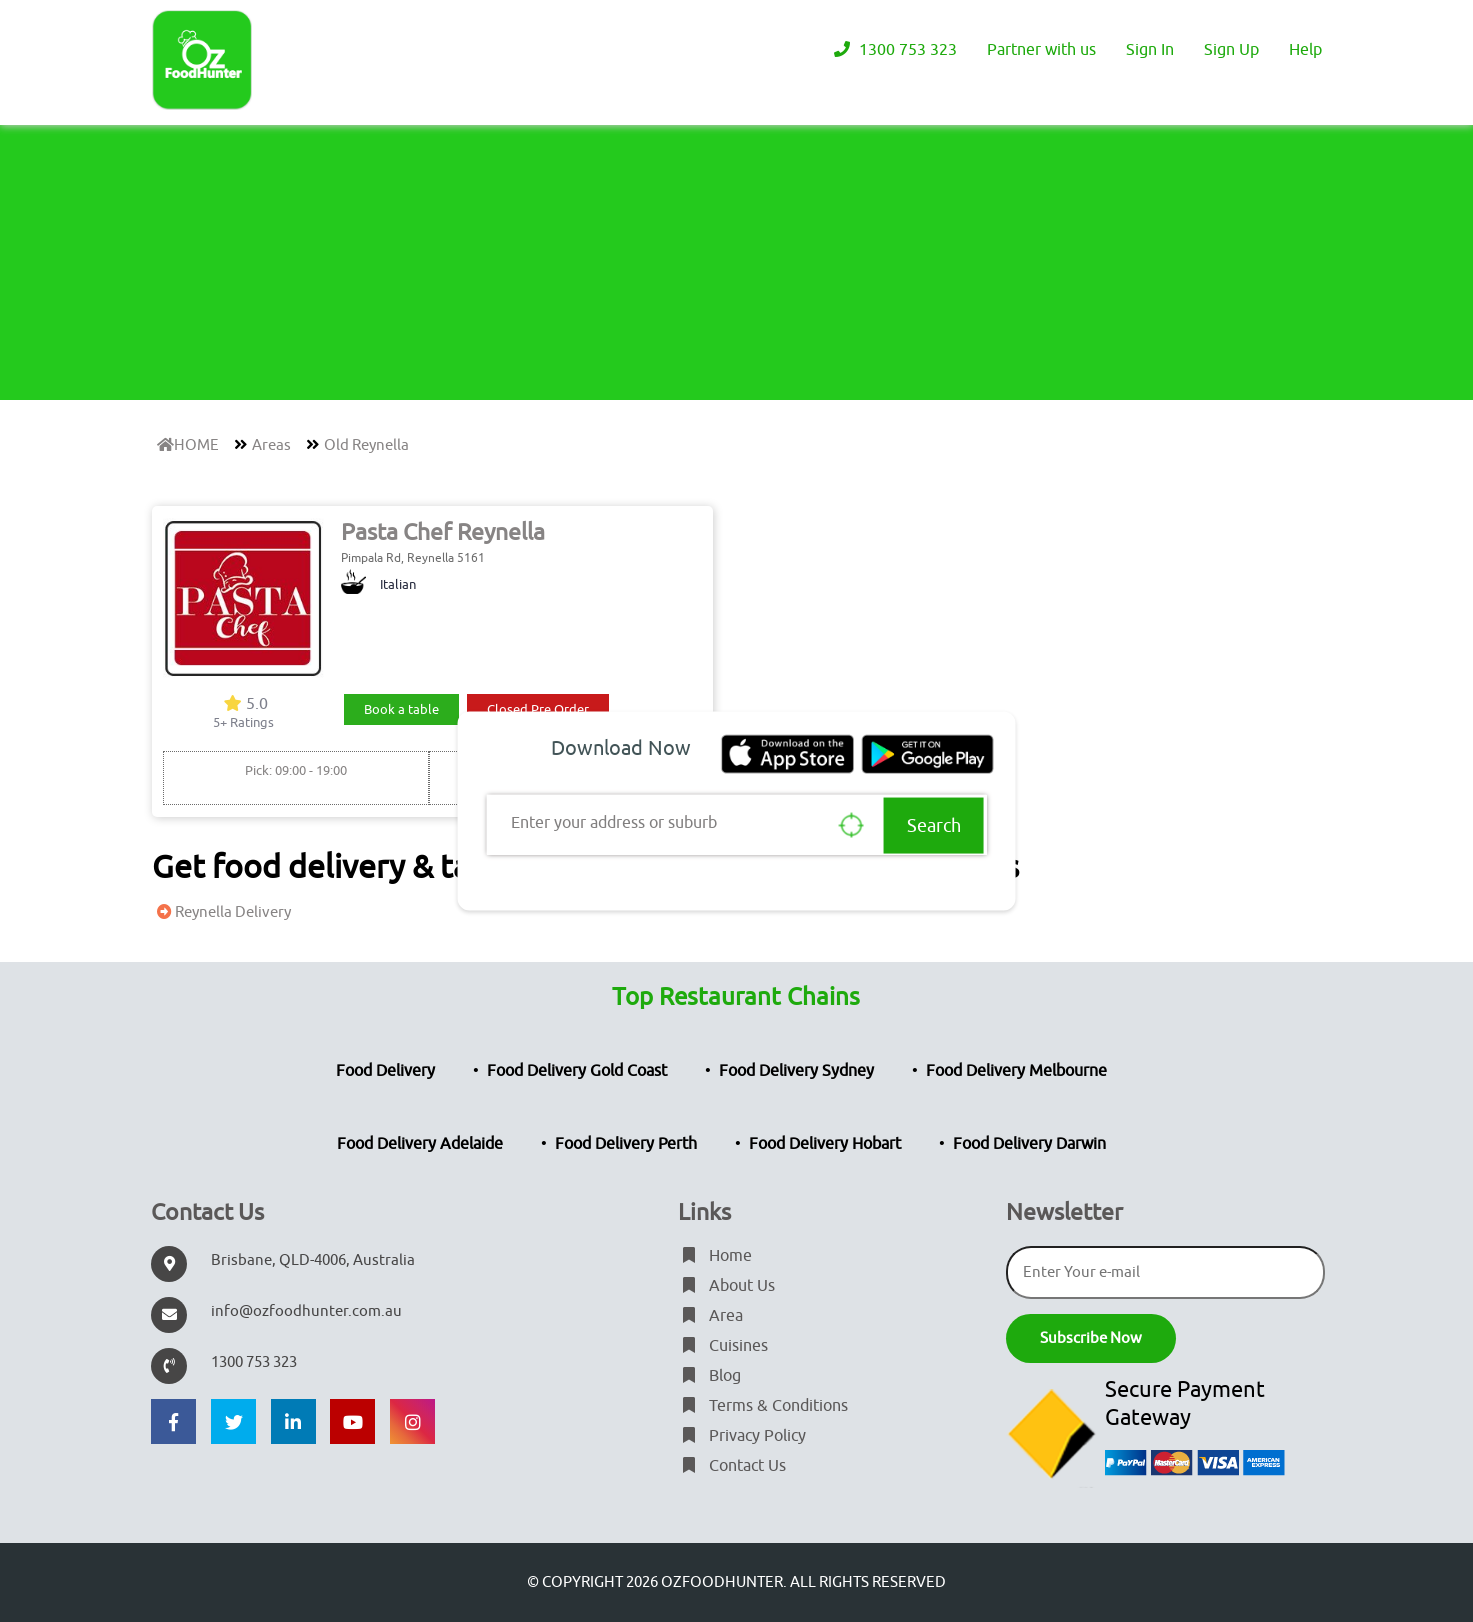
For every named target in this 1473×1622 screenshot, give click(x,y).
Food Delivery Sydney (796, 1071)
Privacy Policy (742, 1436)
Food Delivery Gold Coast (577, 1071)
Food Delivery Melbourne (1016, 1071)
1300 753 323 (893, 50)
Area (710, 1316)
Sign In (1150, 50)
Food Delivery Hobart (825, 1144)
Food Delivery (385, 1071)
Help (1305, 50)
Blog (709, 1376)
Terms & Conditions (763, 1406)
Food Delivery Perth (626, 1144)
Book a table (401, 709)
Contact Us (732, 1466)
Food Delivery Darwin (1029, 1144)
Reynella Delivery (221, 912)
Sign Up (1231, 50)
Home (715, 1256)
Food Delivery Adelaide (420, 1144)
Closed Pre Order (538, 709)
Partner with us (1041, 50)
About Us (726, 1286)
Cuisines (723, 1346)
